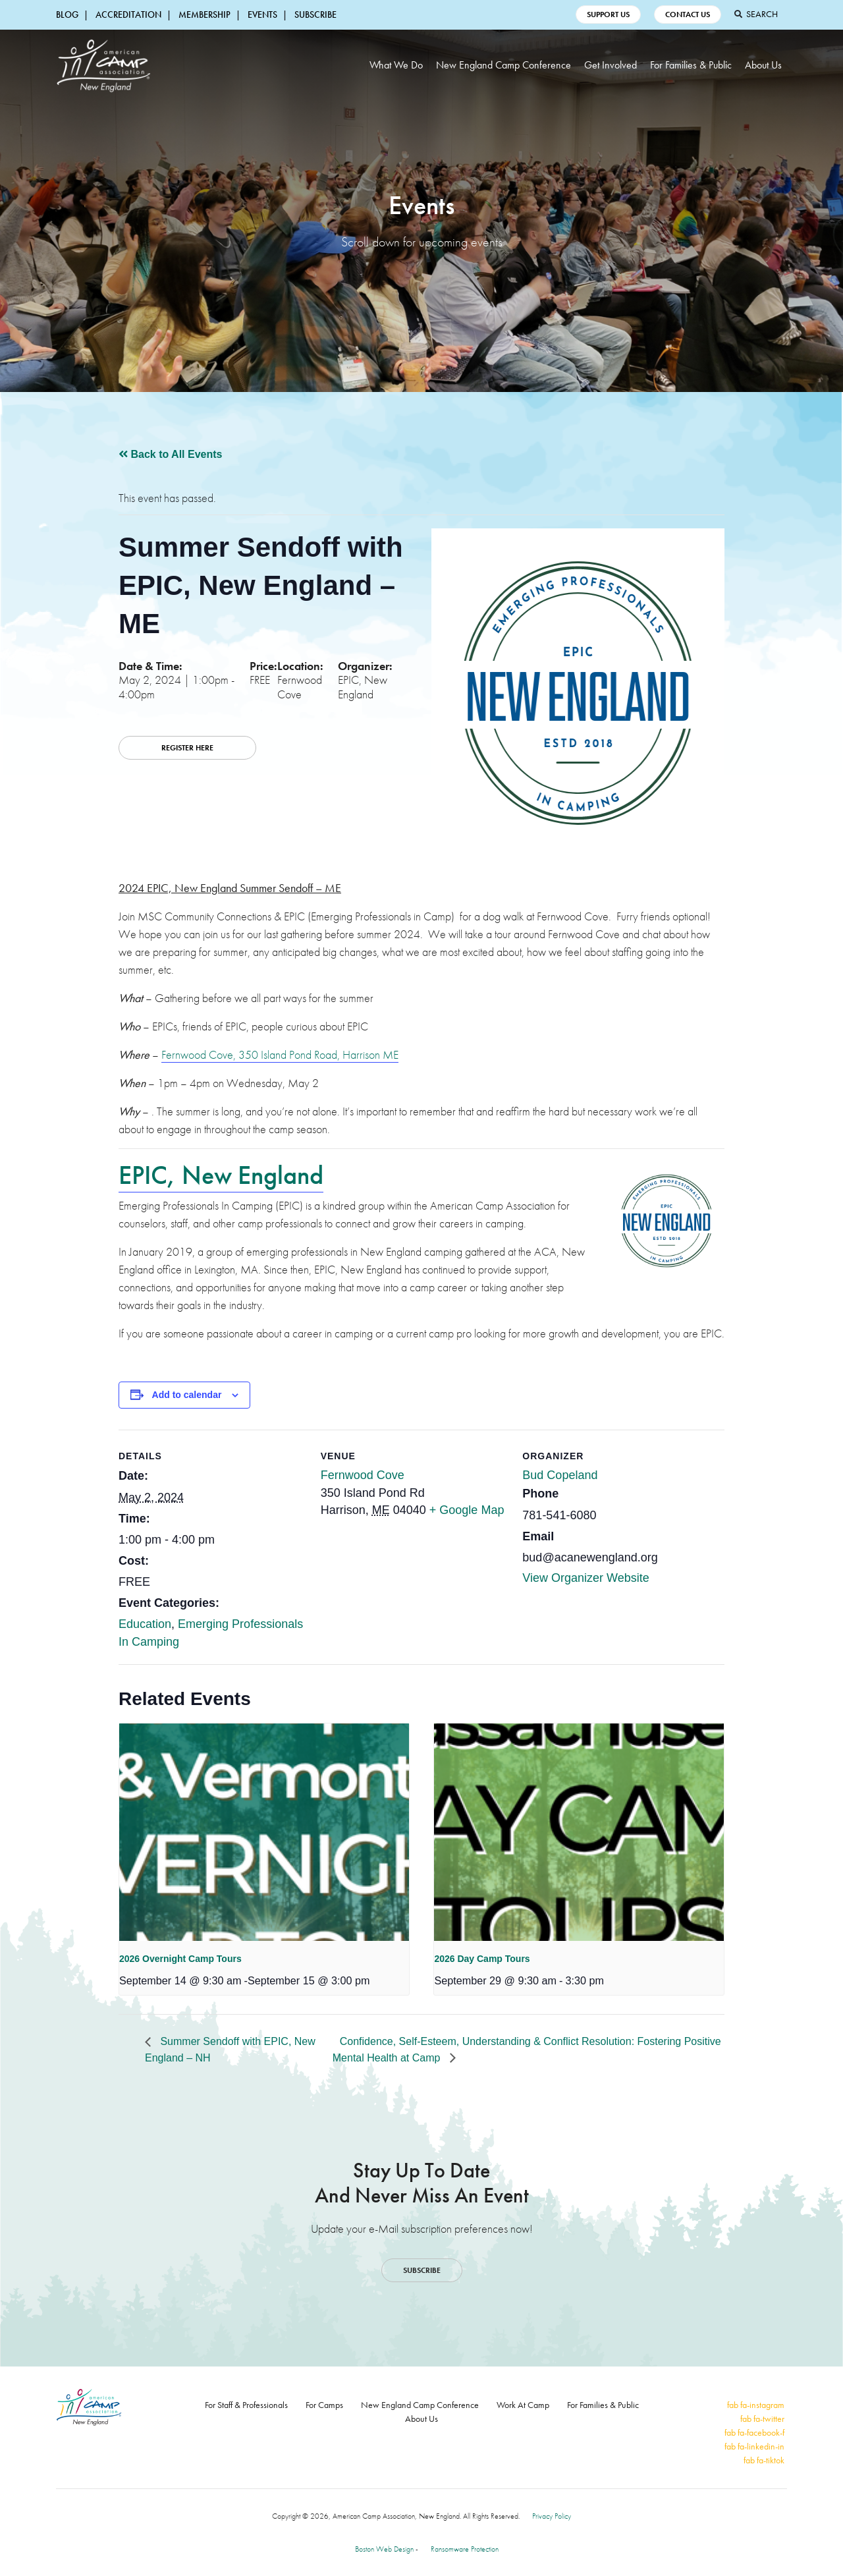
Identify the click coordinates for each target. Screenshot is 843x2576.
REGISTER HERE (187, 747)
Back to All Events (170, 454)
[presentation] (264, 1832)
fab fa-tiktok (764, 2460)
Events (262, 14)
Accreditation (128, 14)
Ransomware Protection (465, 2549)
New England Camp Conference (503, 65)
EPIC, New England (221, 1175)
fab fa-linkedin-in (754, 2446)
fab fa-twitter (762, 2418)
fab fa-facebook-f (754, 2432)
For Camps (324, 2405)
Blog (67, 14)
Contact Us (687, 14)
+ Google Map (466, 1510)
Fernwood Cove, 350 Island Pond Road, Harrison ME (279, 1054)
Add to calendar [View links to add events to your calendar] (187, 1394)
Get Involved (610, 65)
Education (145, 1624)
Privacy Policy (551, 2516)
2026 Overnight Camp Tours (180, 1958)
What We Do (396, 65)
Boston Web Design (384, 2549)
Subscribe (315, 14)
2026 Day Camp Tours (482, 1958)
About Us (763, 65)
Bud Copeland (559, 1475)
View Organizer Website (585, 1577)
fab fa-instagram (755, 2405)
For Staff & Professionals (246, 2405)
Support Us (608, 14)
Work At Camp (523, 2405)
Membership (204, 14)
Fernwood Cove (362, 1475)
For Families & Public (691, 65)
